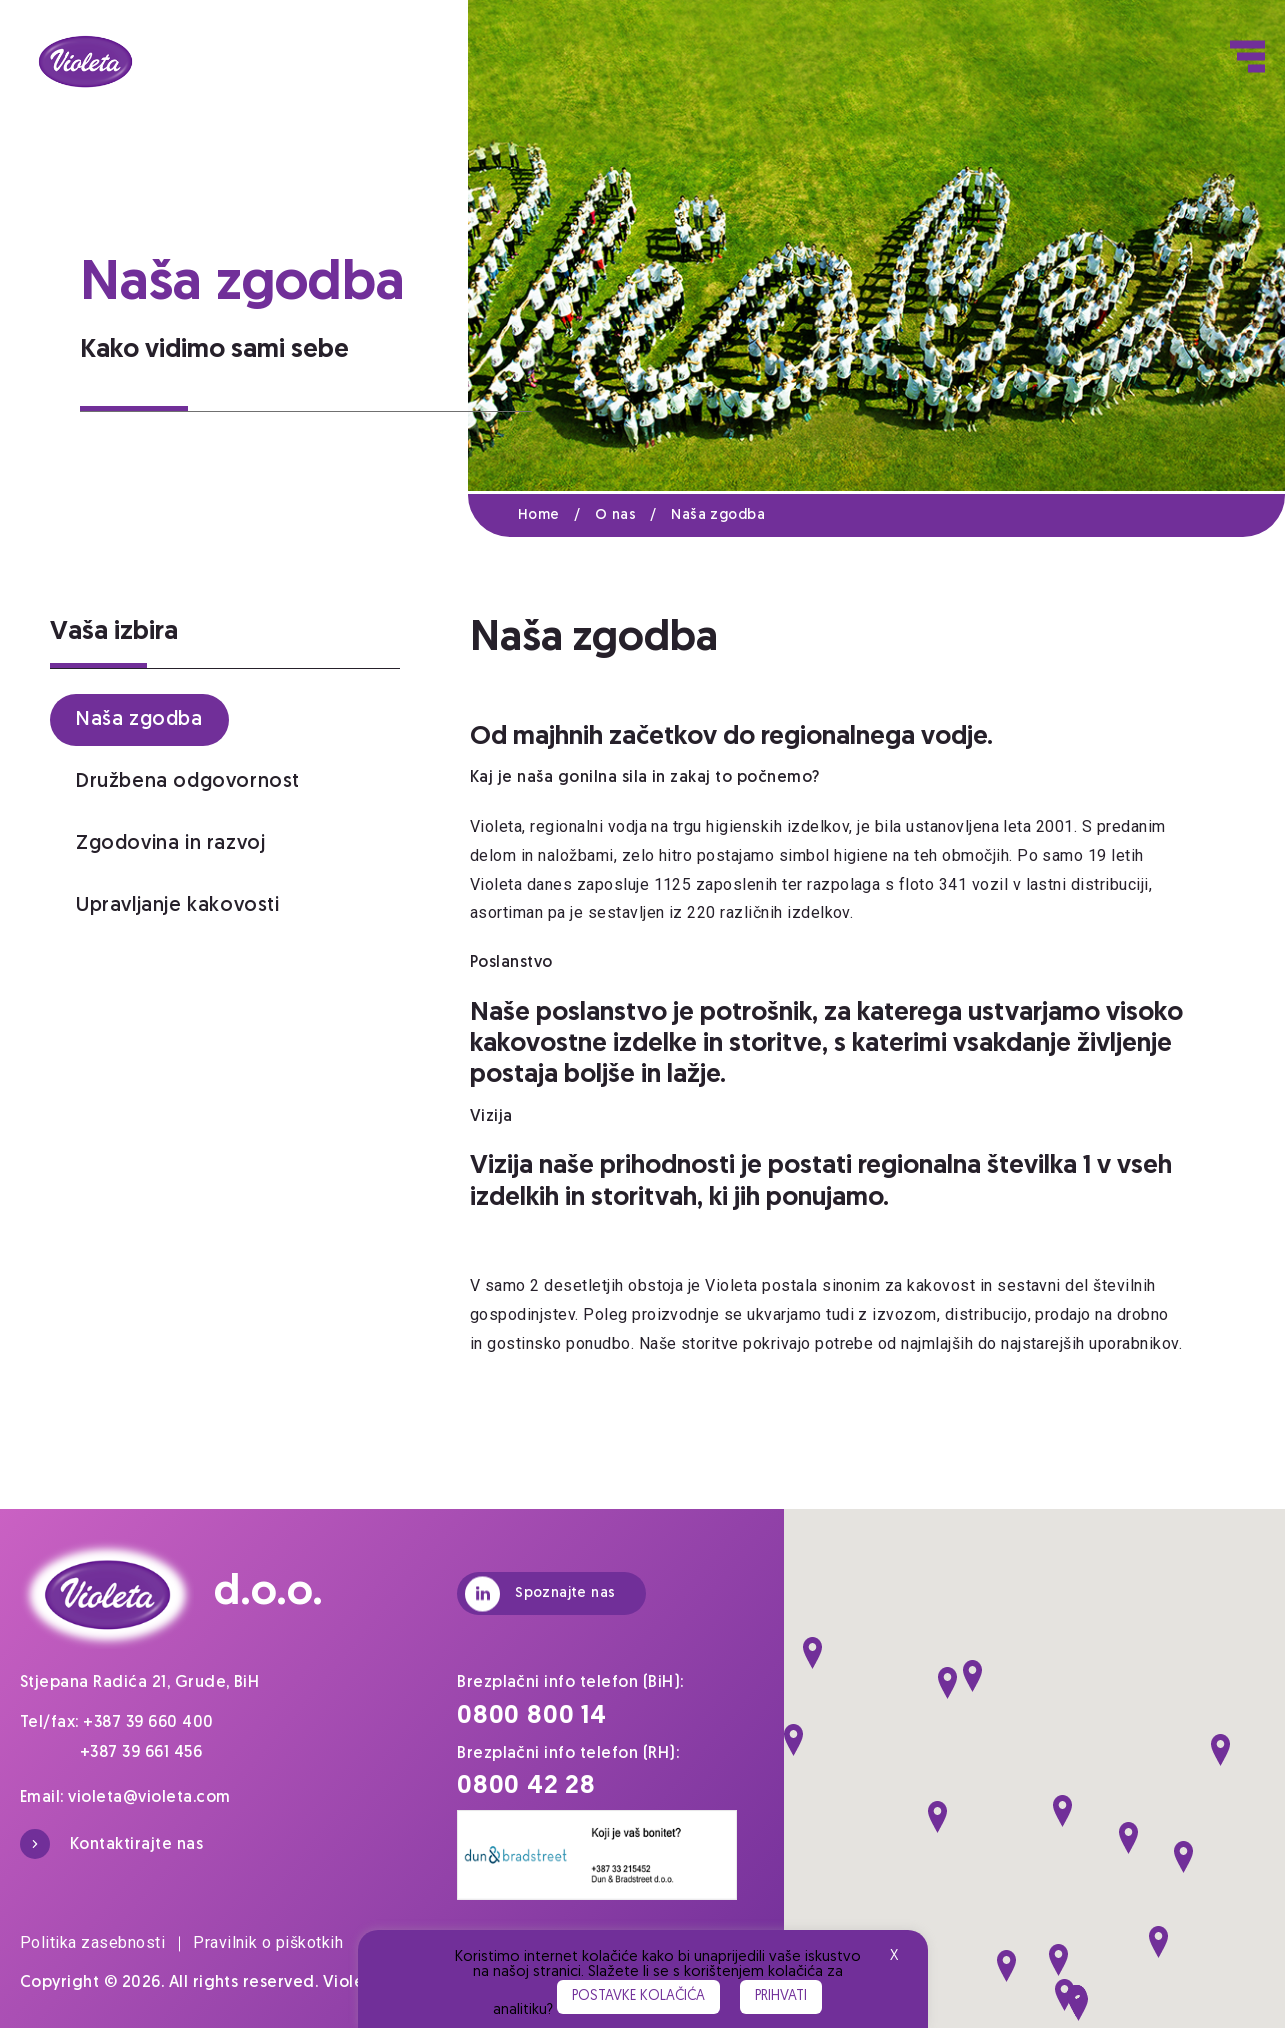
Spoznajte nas (540, 1593)
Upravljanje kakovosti (178, 906)
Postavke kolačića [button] (638, 1996)
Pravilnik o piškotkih (268, 1942)
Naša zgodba (718, 515)
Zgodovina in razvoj (170, 844)
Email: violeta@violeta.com (125, 1798)
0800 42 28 (526, 1786)
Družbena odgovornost (188, 782)
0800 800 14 (532, 1716)
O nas (633, 515)
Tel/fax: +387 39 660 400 (117, 1723)
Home (556, 515)
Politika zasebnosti (100, 1942)
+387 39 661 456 (141, 1753)
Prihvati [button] (781, 1996)
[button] (812, 1653)
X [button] (894, 1956)
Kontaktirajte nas (111, 1844)
